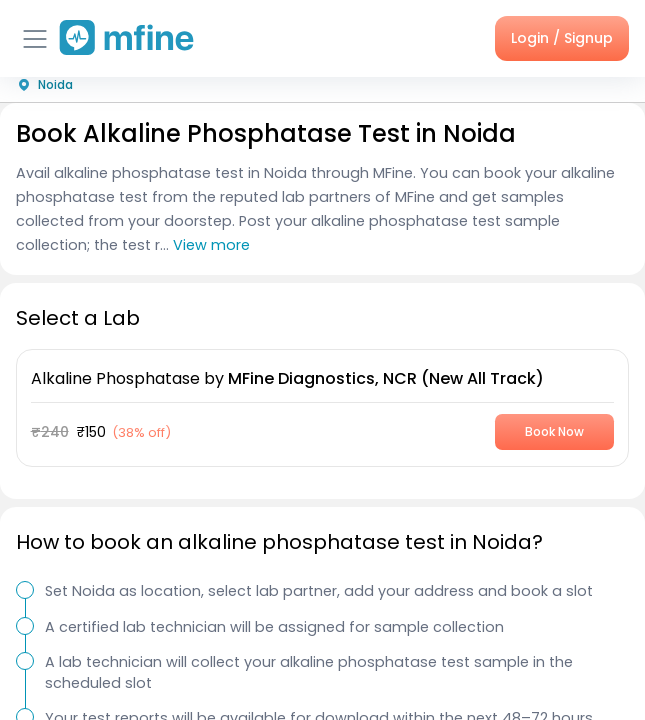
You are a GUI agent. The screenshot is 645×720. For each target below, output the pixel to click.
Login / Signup (562, 38)
